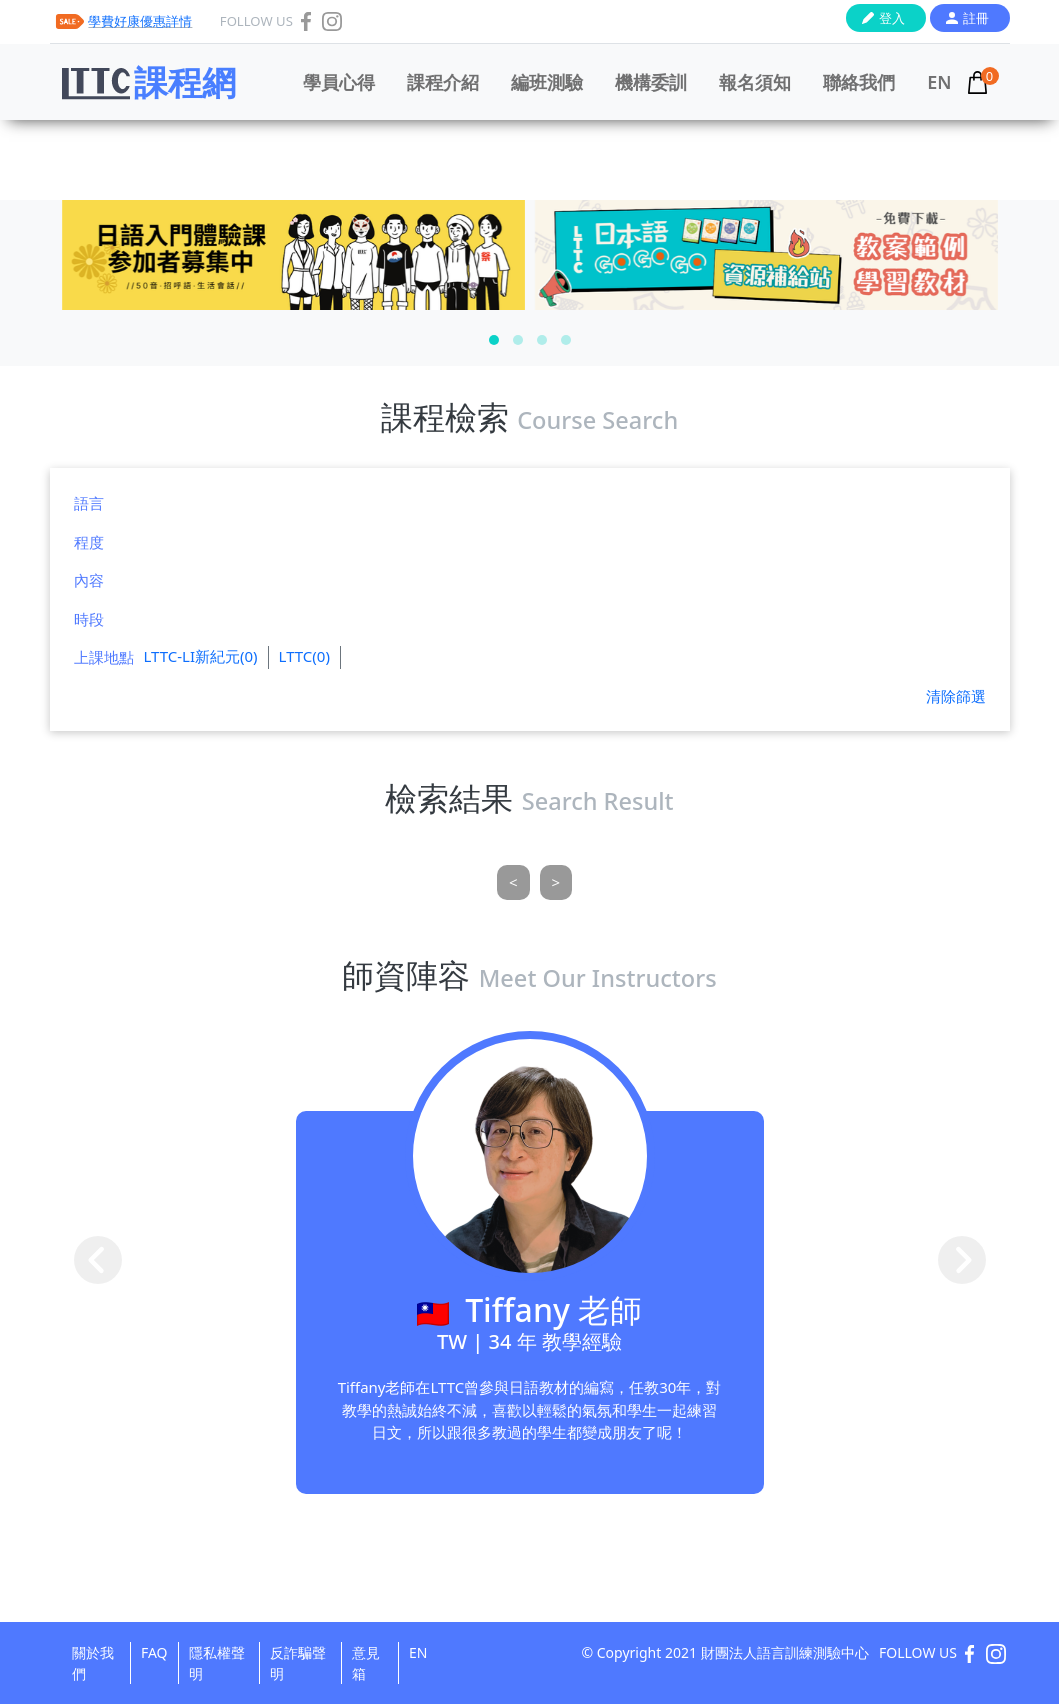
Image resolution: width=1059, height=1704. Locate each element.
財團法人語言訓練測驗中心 (785, 1652)
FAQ (154, 1652)
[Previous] (513, 882)
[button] (494, 340)
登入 (892, 18)
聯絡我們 (859, 82)
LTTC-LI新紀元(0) (201, 656)
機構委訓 (651, 82)
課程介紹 (443, 82)
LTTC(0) (304, 656)
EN (939, 82)
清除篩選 (956, 696)
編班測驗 (547, 82)
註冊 (976, 18)
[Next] (556, 882)
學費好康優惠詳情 (140, 21)
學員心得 (339, 82)
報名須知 (755, 82)
